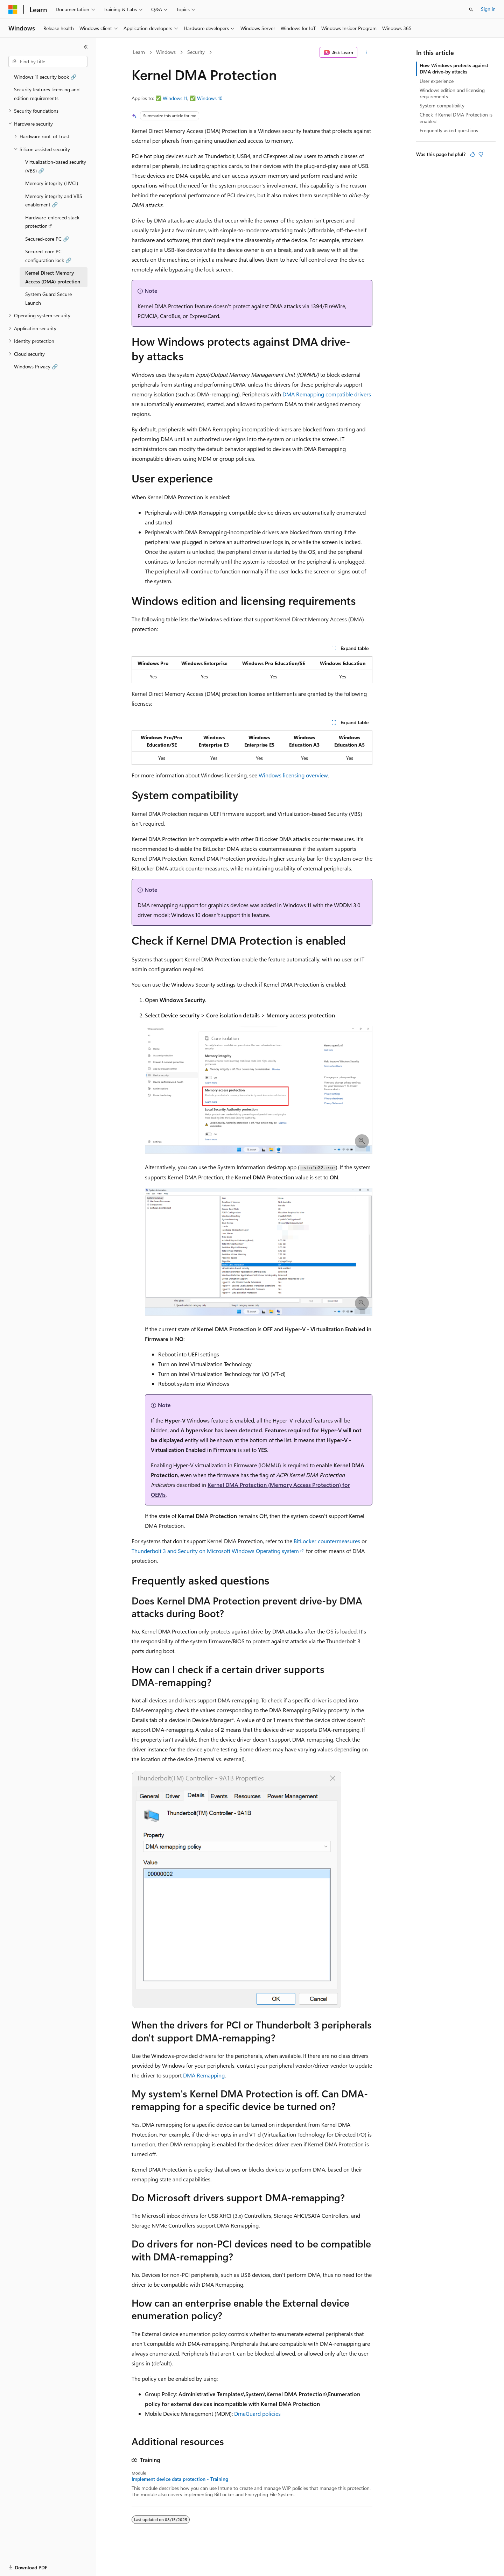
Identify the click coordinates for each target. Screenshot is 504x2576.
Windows (166, 52)
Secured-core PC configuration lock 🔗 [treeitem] (48, 255)
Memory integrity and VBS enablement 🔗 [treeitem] (53, 200)
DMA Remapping (204, 2075)
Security (196, 52)
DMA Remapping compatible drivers (326, 394)
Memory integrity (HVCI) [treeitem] (51, 183)
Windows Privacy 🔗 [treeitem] (36, 366)
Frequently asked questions (449, 130)
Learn (139, 52)
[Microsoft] (13, 9)
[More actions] (366, 52)
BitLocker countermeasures (327, 1541)
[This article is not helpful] (481, 154)
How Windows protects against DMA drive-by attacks (454, 68)
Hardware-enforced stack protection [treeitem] (52, 222)
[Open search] (471, 9)
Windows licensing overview (293, 775)
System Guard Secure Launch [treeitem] (48, 298)
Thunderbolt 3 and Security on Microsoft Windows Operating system (215, 1550)
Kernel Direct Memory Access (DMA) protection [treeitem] (52, 277)
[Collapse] (85, 47)
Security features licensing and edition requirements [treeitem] (46, 93)
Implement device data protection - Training (180, 2479)
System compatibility (442, 105)
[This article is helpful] (472, 154)
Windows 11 (175, 98)
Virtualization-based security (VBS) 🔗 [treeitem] (55, 166)
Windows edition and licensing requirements (452, 93)
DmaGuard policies (257, 2413)
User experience (437, 81)
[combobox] (48, 61)
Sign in (488, 9)
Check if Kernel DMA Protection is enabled (456, 117)
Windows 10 (210, 98)
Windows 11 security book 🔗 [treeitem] (45, 76)
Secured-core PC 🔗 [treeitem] (47, 238)
